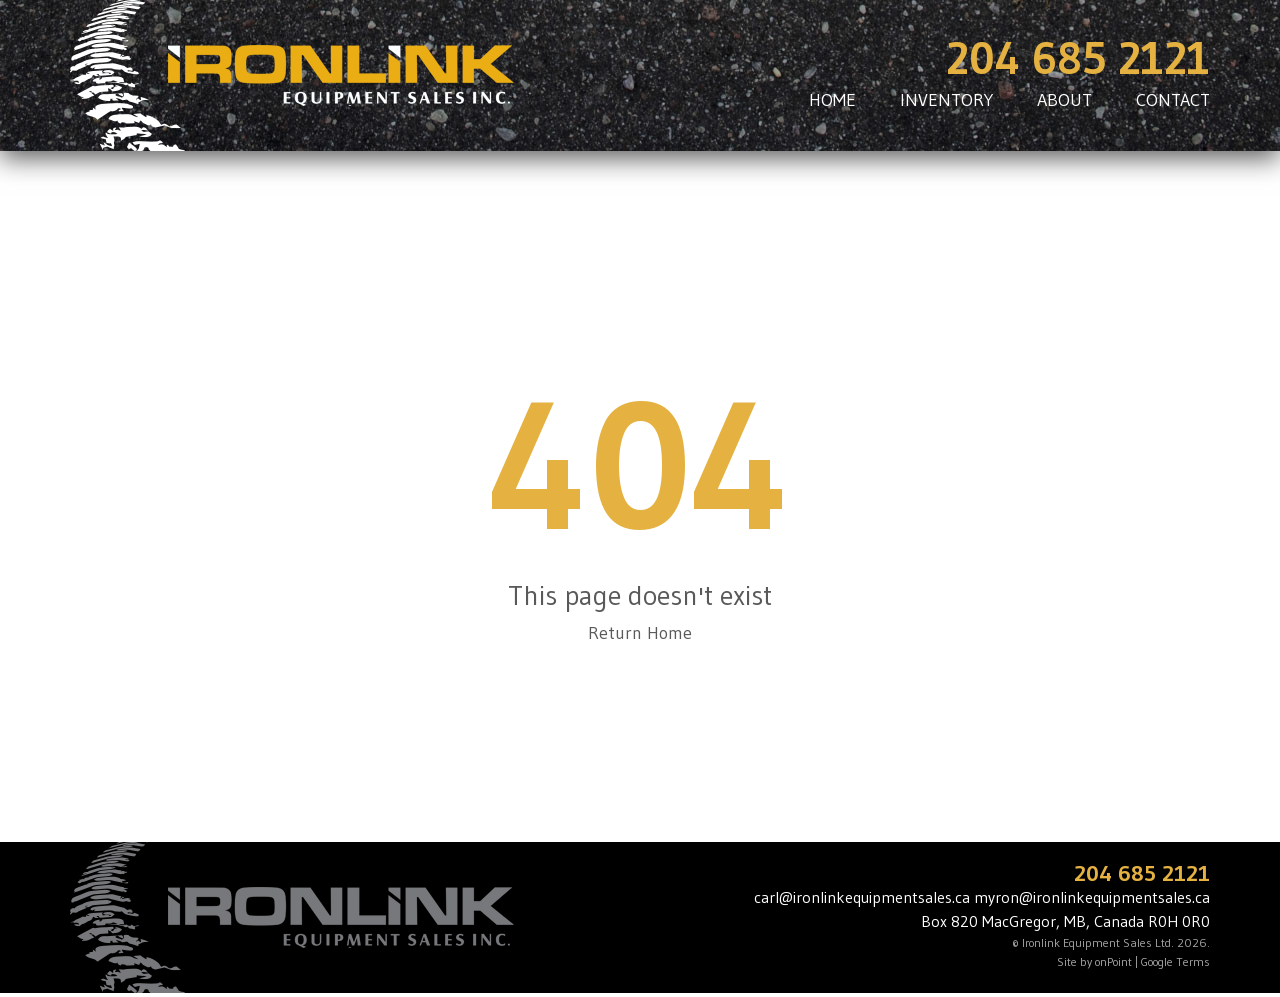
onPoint (1113, 961)
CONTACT (1173, 100)
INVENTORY (946, 100)
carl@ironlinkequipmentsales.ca (862, 897)
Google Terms (1175, 961)
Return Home (640, 633)
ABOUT (1064, 100)
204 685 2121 (1078, 58)
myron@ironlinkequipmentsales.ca (1092, 897)
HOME (832, 100)
